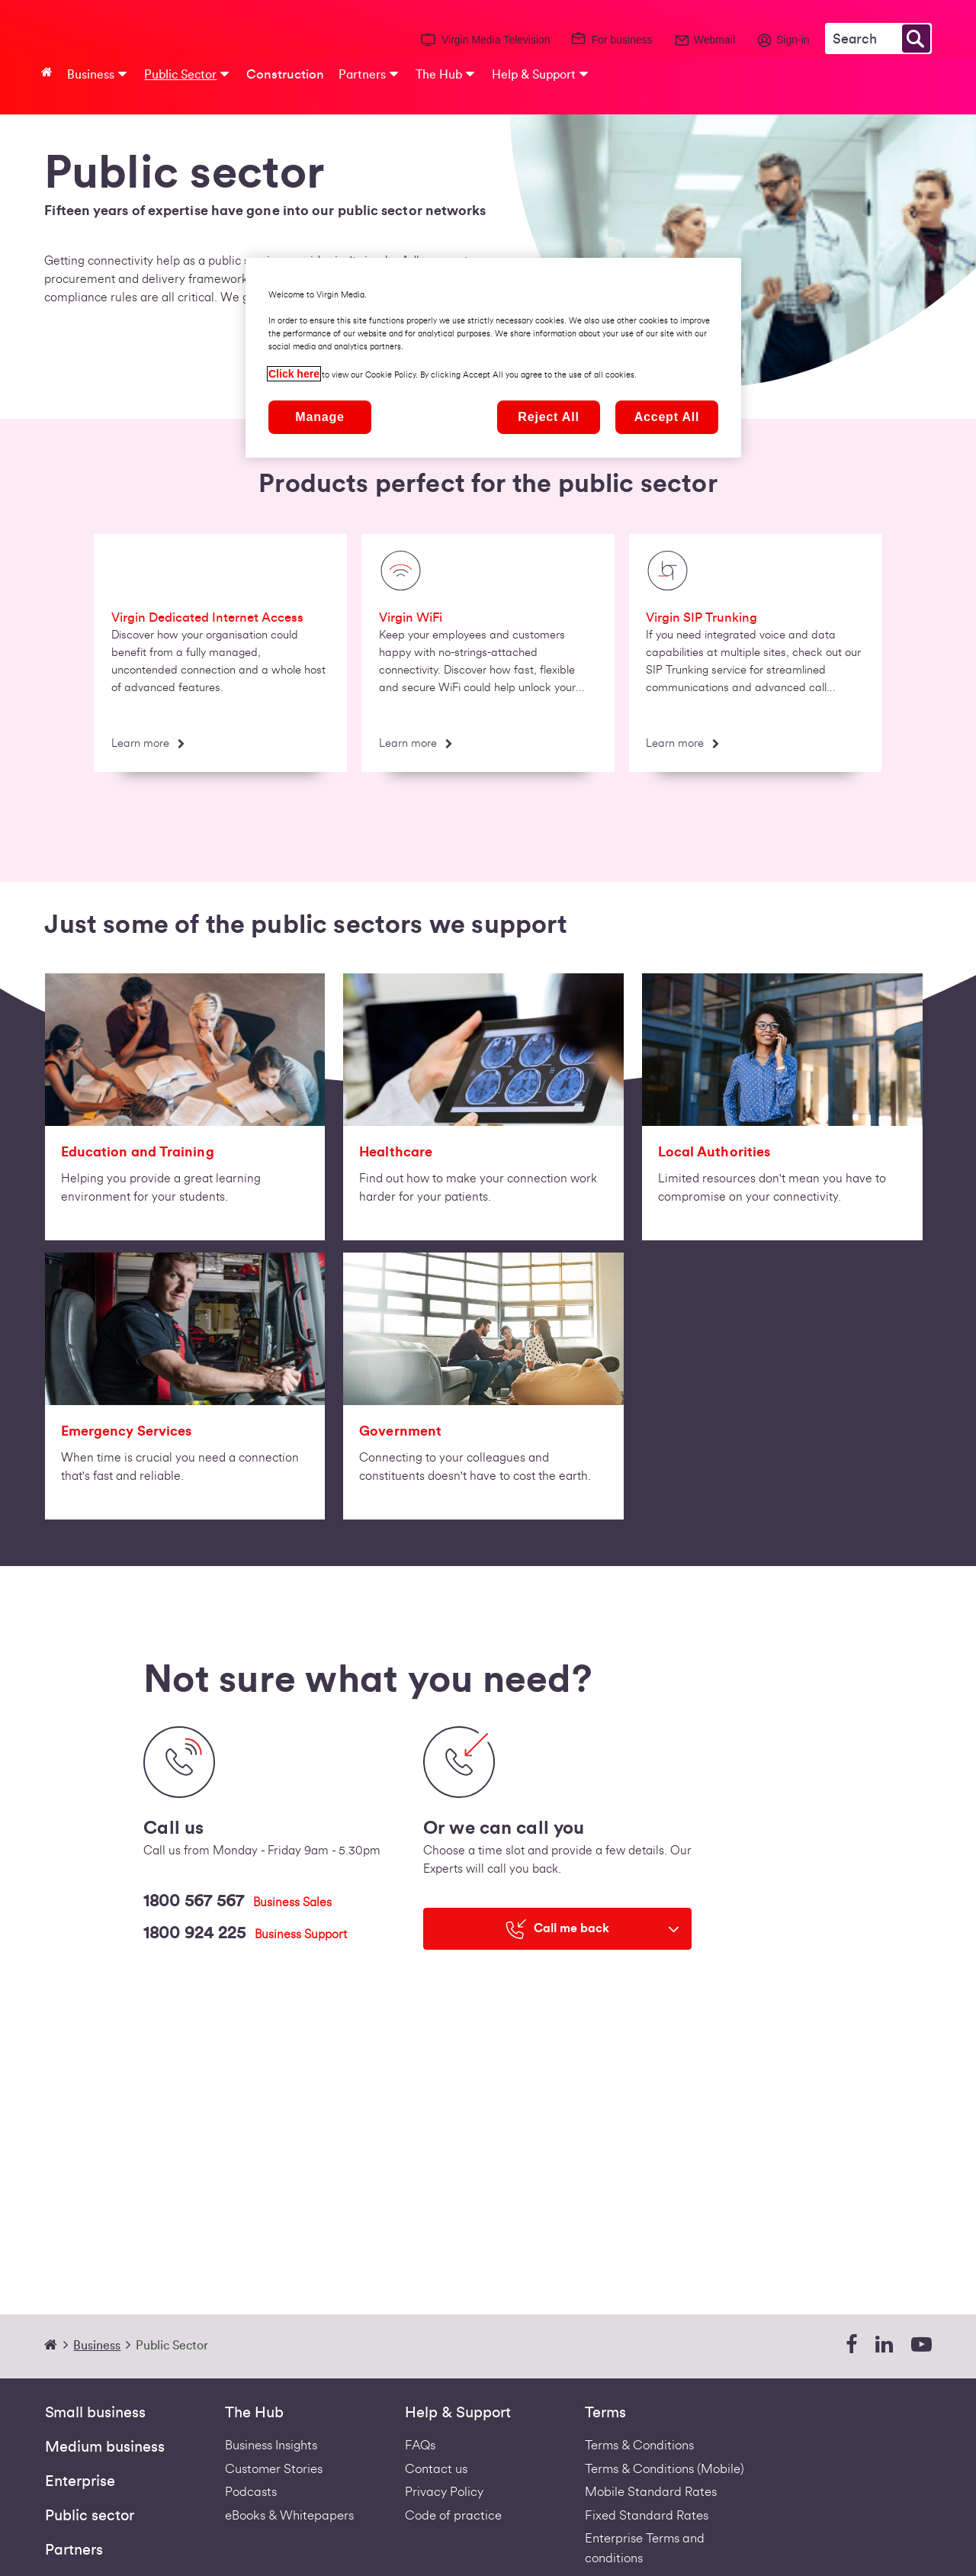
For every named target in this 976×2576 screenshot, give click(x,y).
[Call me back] (557, 1929)
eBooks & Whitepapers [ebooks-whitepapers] (289, 2515)
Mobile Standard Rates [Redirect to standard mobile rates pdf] (651, 2491)
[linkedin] (884, 2345)
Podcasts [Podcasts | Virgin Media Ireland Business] (251, 2491)
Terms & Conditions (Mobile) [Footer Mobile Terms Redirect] (664, 2468)
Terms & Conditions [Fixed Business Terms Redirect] (639, 2445)
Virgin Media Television (496, 40)
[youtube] (921, 2345)
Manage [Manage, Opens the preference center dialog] (319, 416)
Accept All (667, 416)
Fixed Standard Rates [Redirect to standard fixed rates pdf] (646, 2515)
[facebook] (851, 2345)
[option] (220, 658)
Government (400, 1431)
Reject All (548, 416)
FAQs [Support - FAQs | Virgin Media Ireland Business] (420, 2445)
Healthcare (395, 1152)
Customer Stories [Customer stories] (274, 2468)
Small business (95, 2412)
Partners (74, 2550)
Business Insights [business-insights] (271, 2445)
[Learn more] (147, 744)
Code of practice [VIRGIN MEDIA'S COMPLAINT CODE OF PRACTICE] (453, 2515)
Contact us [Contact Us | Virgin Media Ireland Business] (436, 2468)
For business (622, 40)
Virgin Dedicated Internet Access (207, 617)
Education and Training (137, 1152)
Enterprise (80, 2481)
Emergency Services (126, 1431)
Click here (293, 374)
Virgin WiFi (410, 617)
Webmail (714, 40)
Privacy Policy (444, 2491)
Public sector (89, 2515)
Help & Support (458, 2412)
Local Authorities (714, 1152)
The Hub (254, 2412)
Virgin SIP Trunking (701, 617)
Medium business (105, 2447)
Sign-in (793, 40)
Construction (285, 74)
